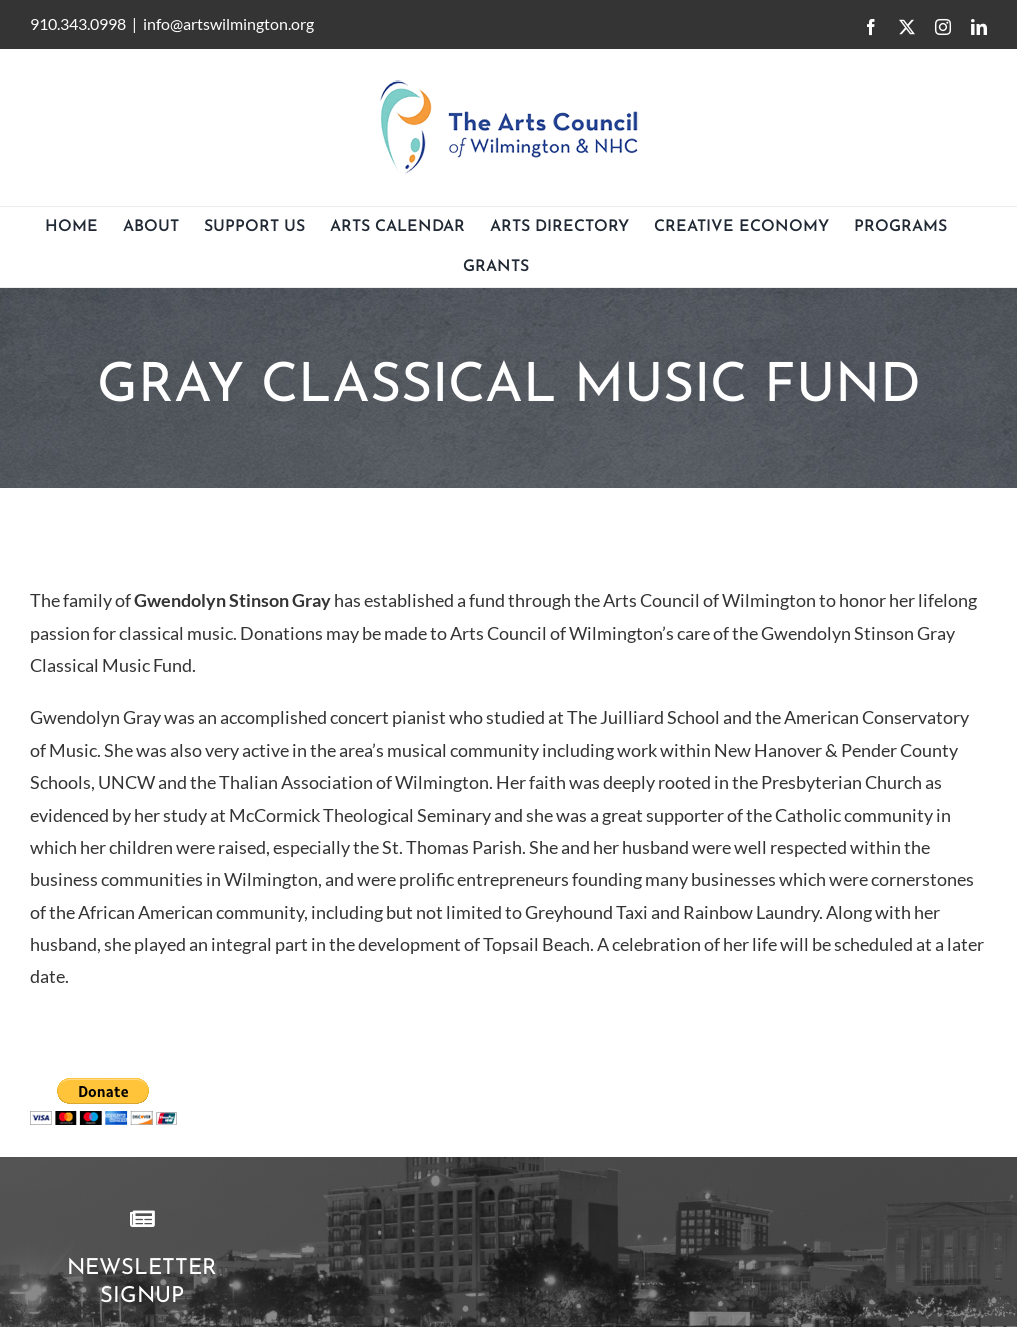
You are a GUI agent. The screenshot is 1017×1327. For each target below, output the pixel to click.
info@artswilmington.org (228, 23)
